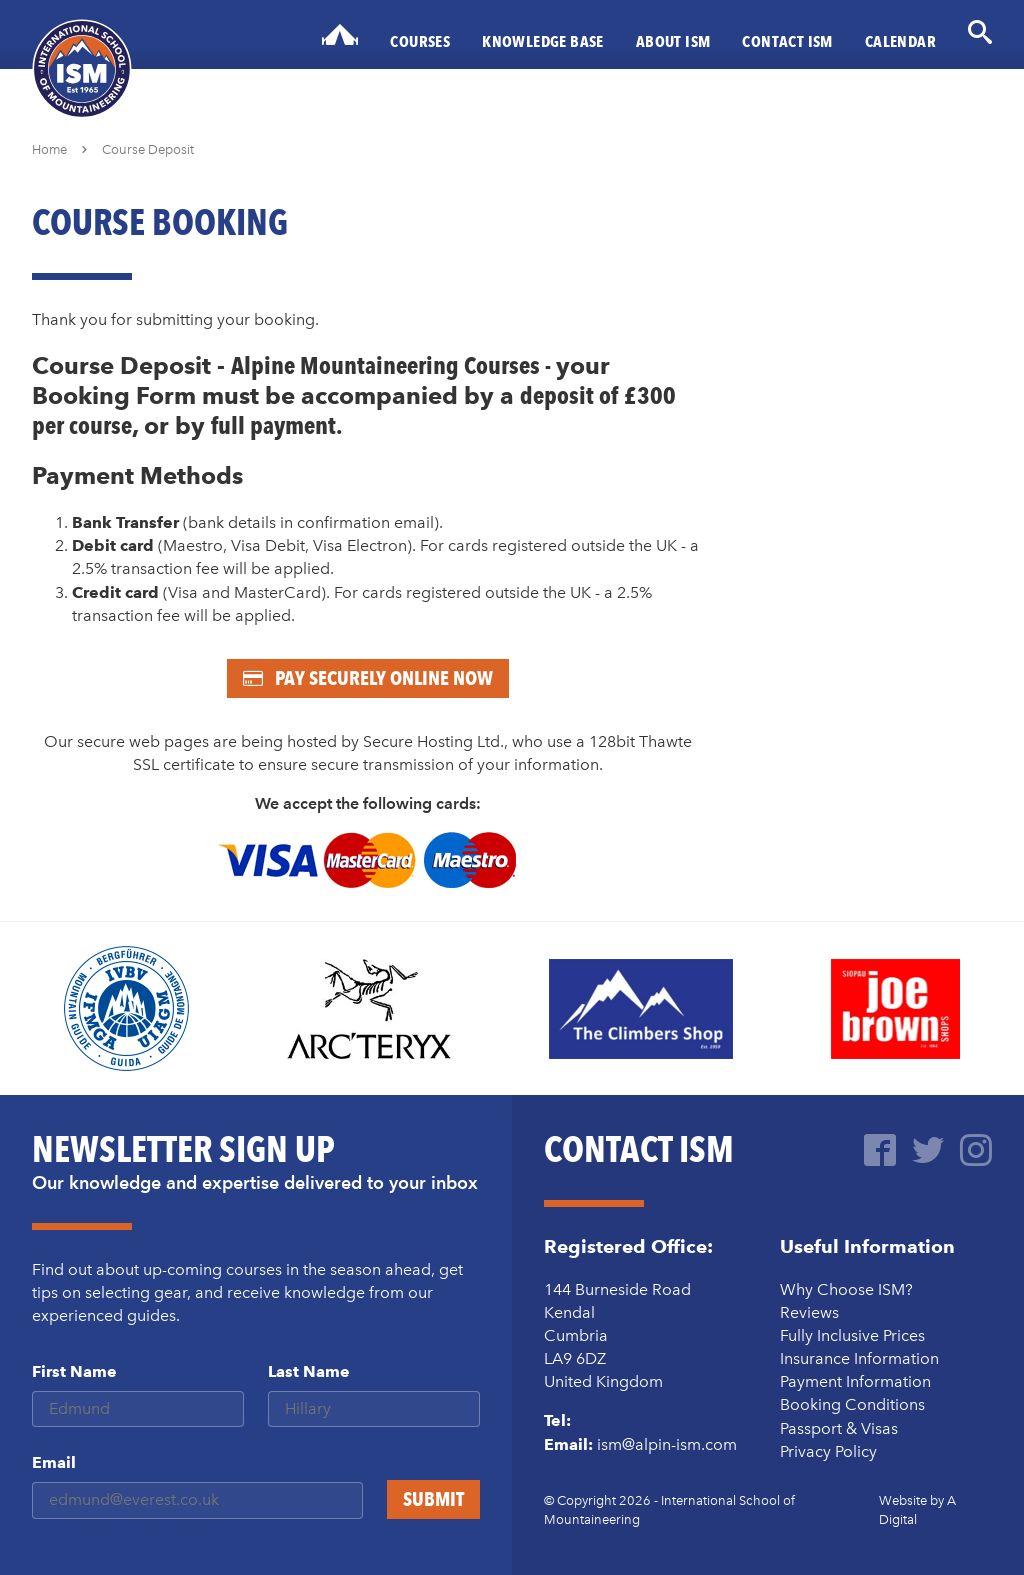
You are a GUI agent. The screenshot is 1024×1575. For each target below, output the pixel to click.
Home (49, 149)
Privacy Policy (828, 1451)
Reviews (809, 1312)
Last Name (309, 1371)
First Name (74, 1371)
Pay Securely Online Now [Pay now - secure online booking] (368, 678)
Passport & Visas (839, 1428)
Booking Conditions (852, 1404)
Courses (420, 41)
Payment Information (855, 1381)
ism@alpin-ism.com (667, 1444)
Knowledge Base (543, 41)
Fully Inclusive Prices (852, 1335)
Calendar (900, 41)
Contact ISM (787, 41)
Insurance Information (859, 1358)
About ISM (673, 41)
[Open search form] (980, 32)
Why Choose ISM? (846, 1289)
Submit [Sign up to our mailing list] (433, 1499)
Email (54, 1462)
